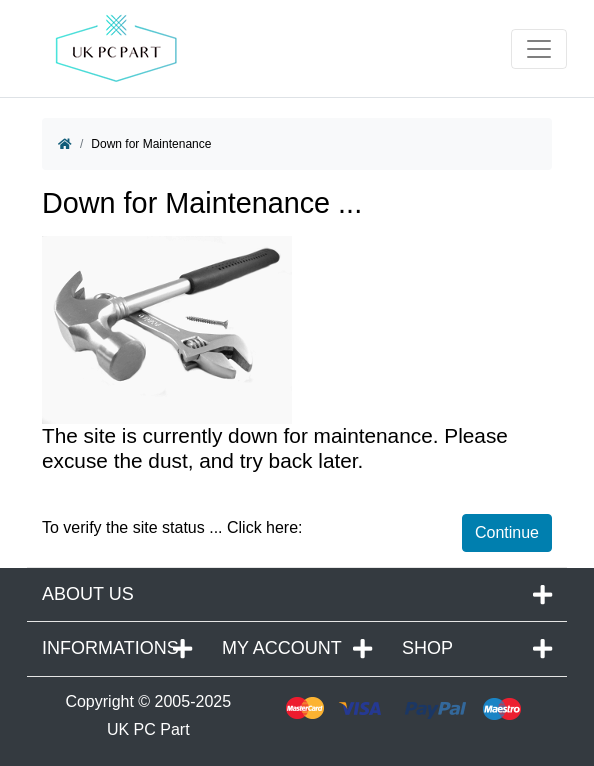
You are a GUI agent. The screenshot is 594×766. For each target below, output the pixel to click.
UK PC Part (148, 729)
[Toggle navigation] (539, 49)
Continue (507, 532)
